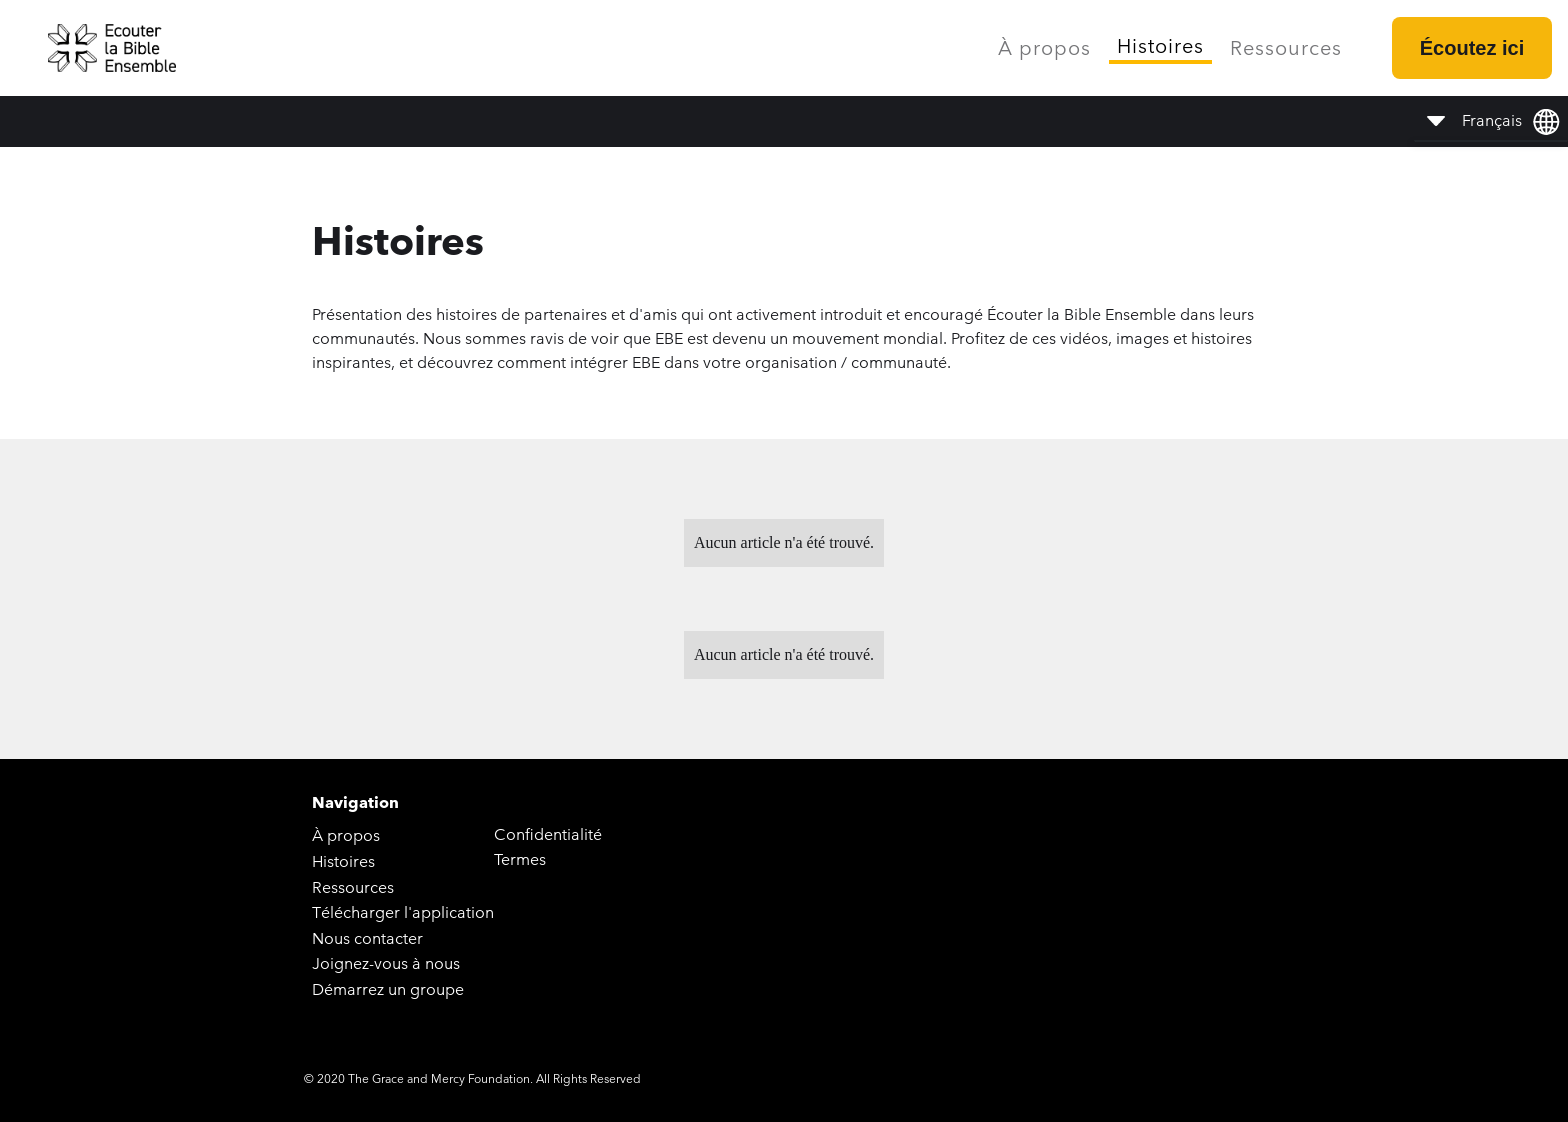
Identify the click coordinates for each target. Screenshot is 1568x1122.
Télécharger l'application (403, 912)
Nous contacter (367, 938)
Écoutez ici (1472, 48)
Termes (520, 859)
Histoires (1160, 46)
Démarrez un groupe (388, 989)
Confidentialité (548, 834)
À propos (1044, 48)
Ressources (1286, 48)
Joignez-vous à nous (386, 963)
